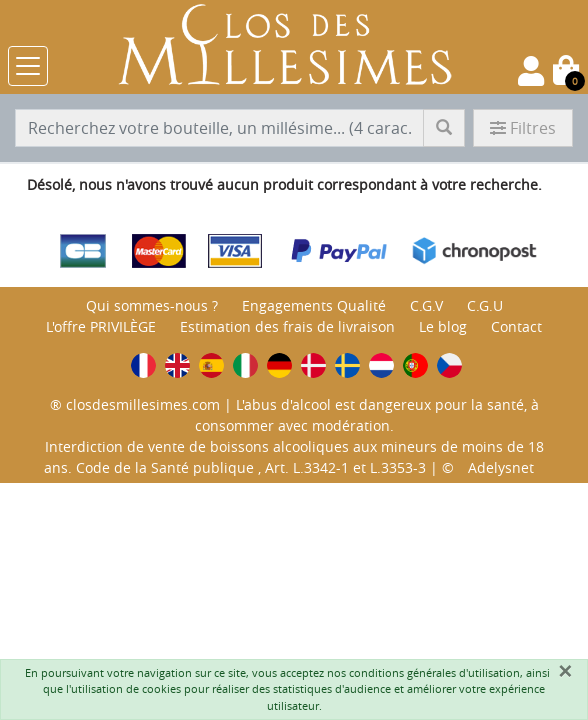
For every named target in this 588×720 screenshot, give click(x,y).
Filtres (523, 128)
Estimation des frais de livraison (287, 326)
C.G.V (426, 305)
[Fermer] (565, 671)
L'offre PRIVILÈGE (101, 326)
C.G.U (485, 305)
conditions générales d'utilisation (434, 672)
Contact (516, 326)
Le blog (443, 326)
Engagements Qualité (314, 305)
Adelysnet (501, 467)
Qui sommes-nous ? (152, 305)
